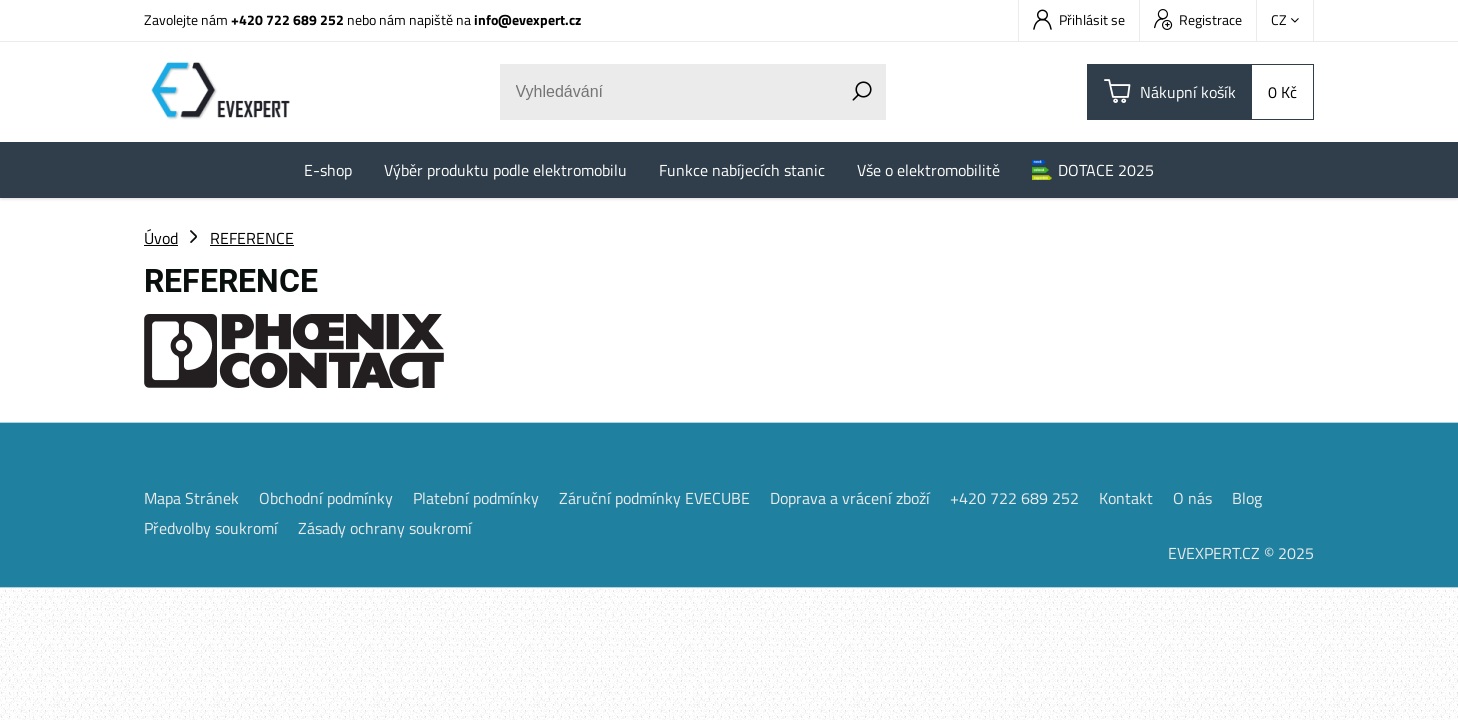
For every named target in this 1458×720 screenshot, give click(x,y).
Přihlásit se (1079, 19)
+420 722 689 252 (287, 19)
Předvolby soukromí (211, 528)
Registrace (1198, 19)
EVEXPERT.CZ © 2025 (1241, 553)
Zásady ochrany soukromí (385, 528)
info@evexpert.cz (527, 19)
